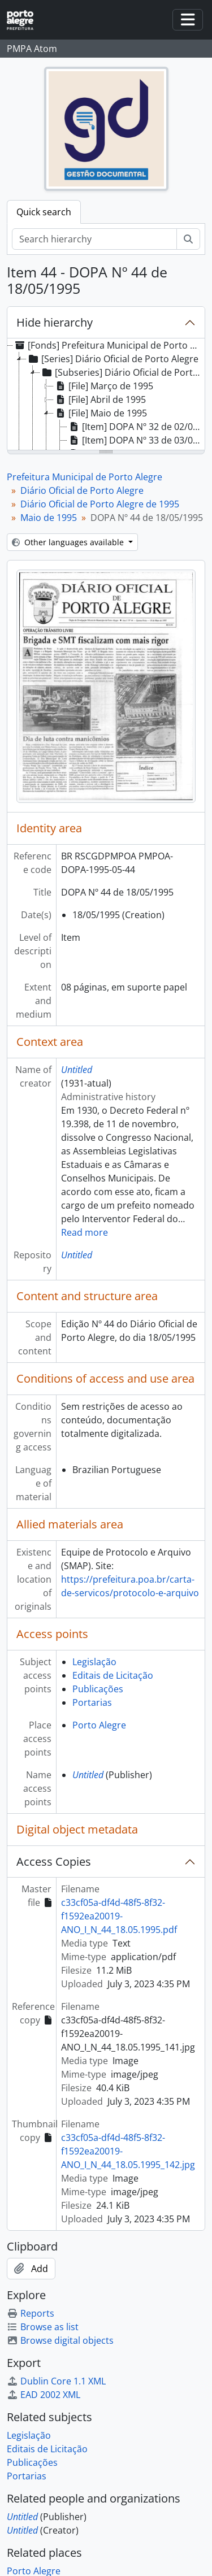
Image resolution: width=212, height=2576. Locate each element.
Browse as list (43, 2327)
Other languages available (69, 542)
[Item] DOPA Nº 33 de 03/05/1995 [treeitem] (136, 440)
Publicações (97, 1689)
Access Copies (53, 1861)
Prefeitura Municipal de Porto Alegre (84, 477)
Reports (30, 2313)
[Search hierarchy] (94, 239)
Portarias (92, 1702)
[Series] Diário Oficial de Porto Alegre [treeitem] (112, 359)
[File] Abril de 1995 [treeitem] (100, 399)
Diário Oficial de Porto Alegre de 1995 (99, 504)
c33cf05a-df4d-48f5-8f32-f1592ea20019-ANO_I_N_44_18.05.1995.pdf (119, 1916)
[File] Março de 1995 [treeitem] (103, 386)
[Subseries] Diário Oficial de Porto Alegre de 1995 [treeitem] (122, 372)
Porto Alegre (99, 1725)
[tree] (106, 394)
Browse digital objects (60, 2340)
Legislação (94, 1662)
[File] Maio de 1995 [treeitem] (100, 413)
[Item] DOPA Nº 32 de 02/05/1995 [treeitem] (136, 426)
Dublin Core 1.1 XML (56, 2381)
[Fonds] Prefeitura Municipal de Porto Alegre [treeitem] (108, 345)
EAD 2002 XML (43, 2394)
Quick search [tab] (43, 212)
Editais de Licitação (112, 1675)
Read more (84, 1232)
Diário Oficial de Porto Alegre (82, 490)
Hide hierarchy (54, 322)
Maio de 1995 (48, 517)
